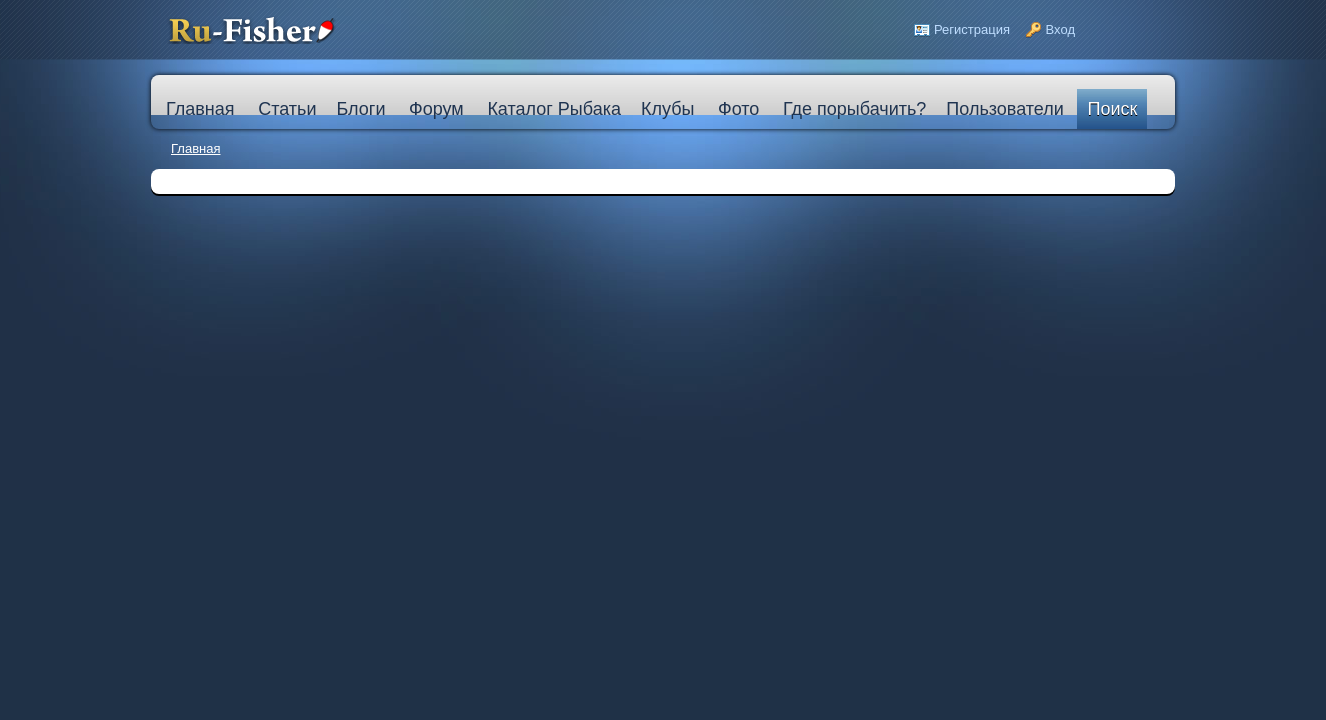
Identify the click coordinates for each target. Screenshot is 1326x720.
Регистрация (972, 29)
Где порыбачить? (854, 109)
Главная (195, 148)
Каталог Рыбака (554, 109)
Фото (738, 109)
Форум (436, 109)
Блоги (360, 109)
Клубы (667, 109)
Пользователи (1004, 109)
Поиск (1112, 109)
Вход (1060, 29)
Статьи (287, 109)
